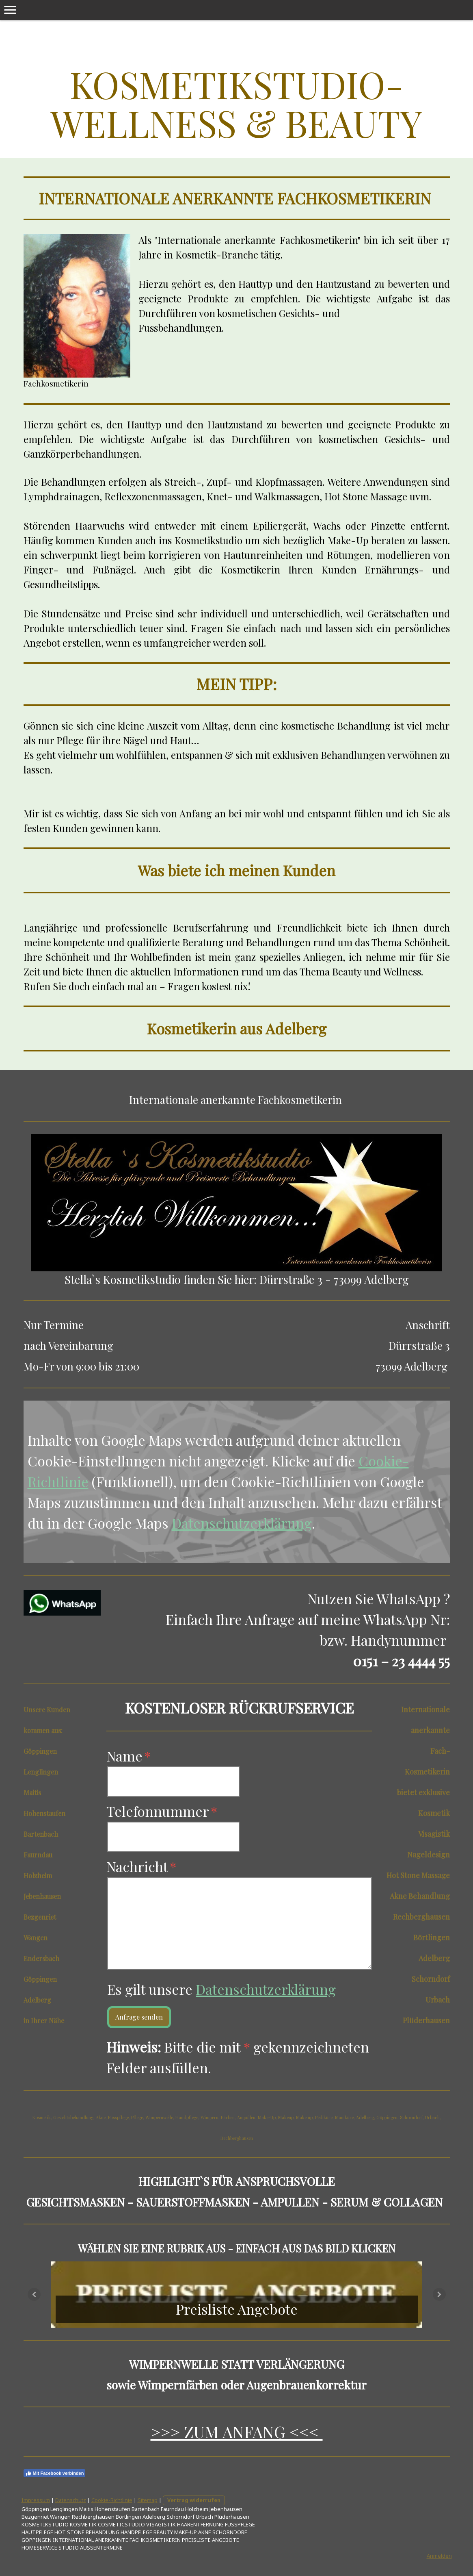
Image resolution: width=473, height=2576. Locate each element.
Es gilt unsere (221, 1989)
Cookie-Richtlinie (111, 2500)
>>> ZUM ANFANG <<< (237, 2431)
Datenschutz (70, 2500)
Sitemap (148, 2500)
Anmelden (439, 2555)
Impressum (36, 2500)
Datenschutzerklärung (242, 1523)
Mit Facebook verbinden (54, 2473)
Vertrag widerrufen (193, 2500)
